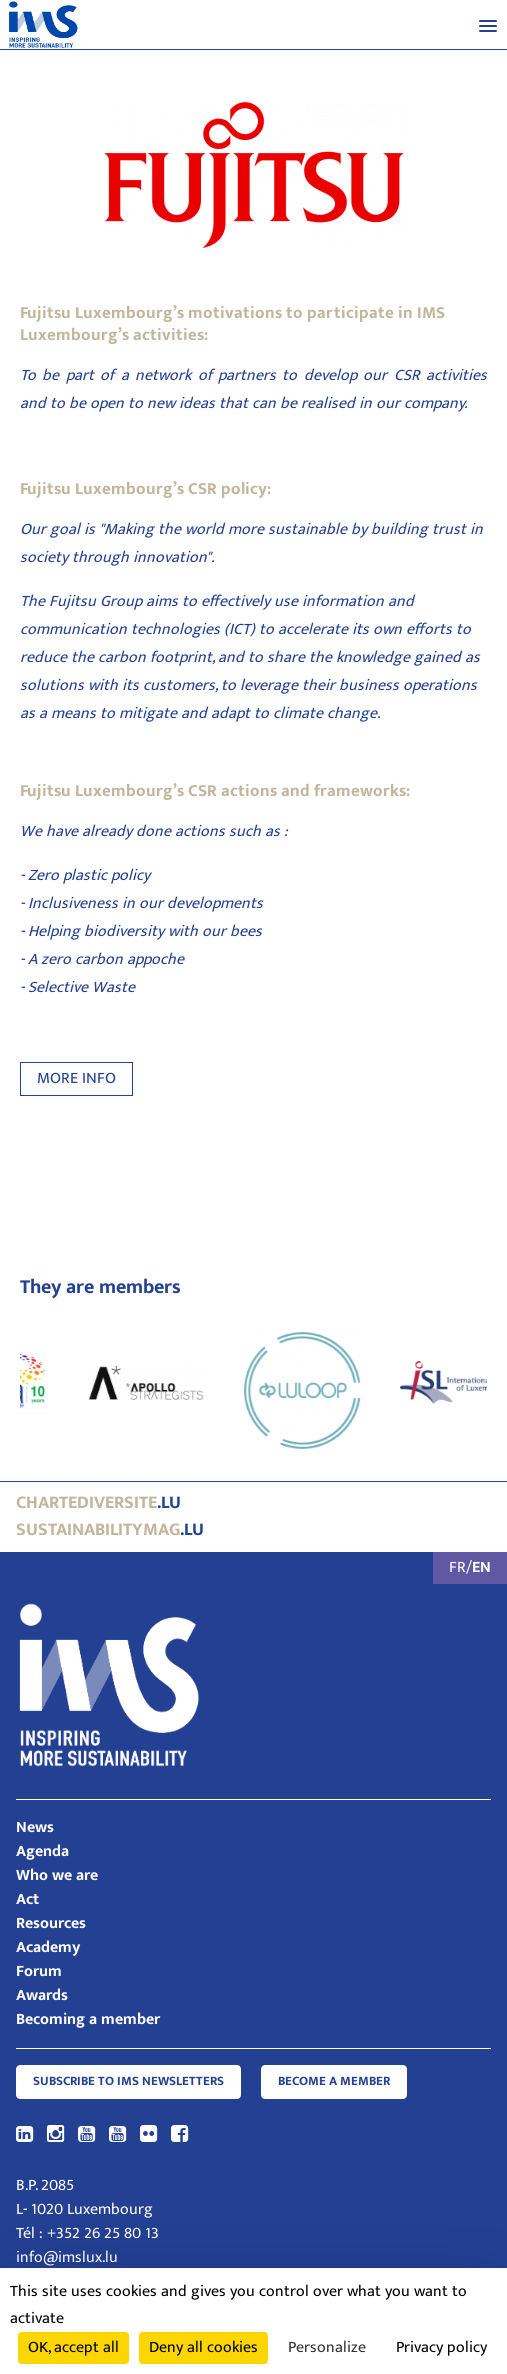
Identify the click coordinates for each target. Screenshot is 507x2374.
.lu (98, 1503)
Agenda (42, 1851)
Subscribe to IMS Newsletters (128, 2081)
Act (27, 1899)
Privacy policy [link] (441, 2347)
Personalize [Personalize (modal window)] (327, 2347)
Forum (39, 1971)
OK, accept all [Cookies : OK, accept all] (73, 2347)
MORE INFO (76, 1078)
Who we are (57, 1875)
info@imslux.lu (67, 2257)
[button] (488, 24)
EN (481, 1568)
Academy (48, 1947)
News (35, 1827)
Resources (51, 1923)
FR (457, 1568)
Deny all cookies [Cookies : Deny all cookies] (203, 2347)
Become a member (334, 2081)
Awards (42, 1995)
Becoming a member (88, 2019)
